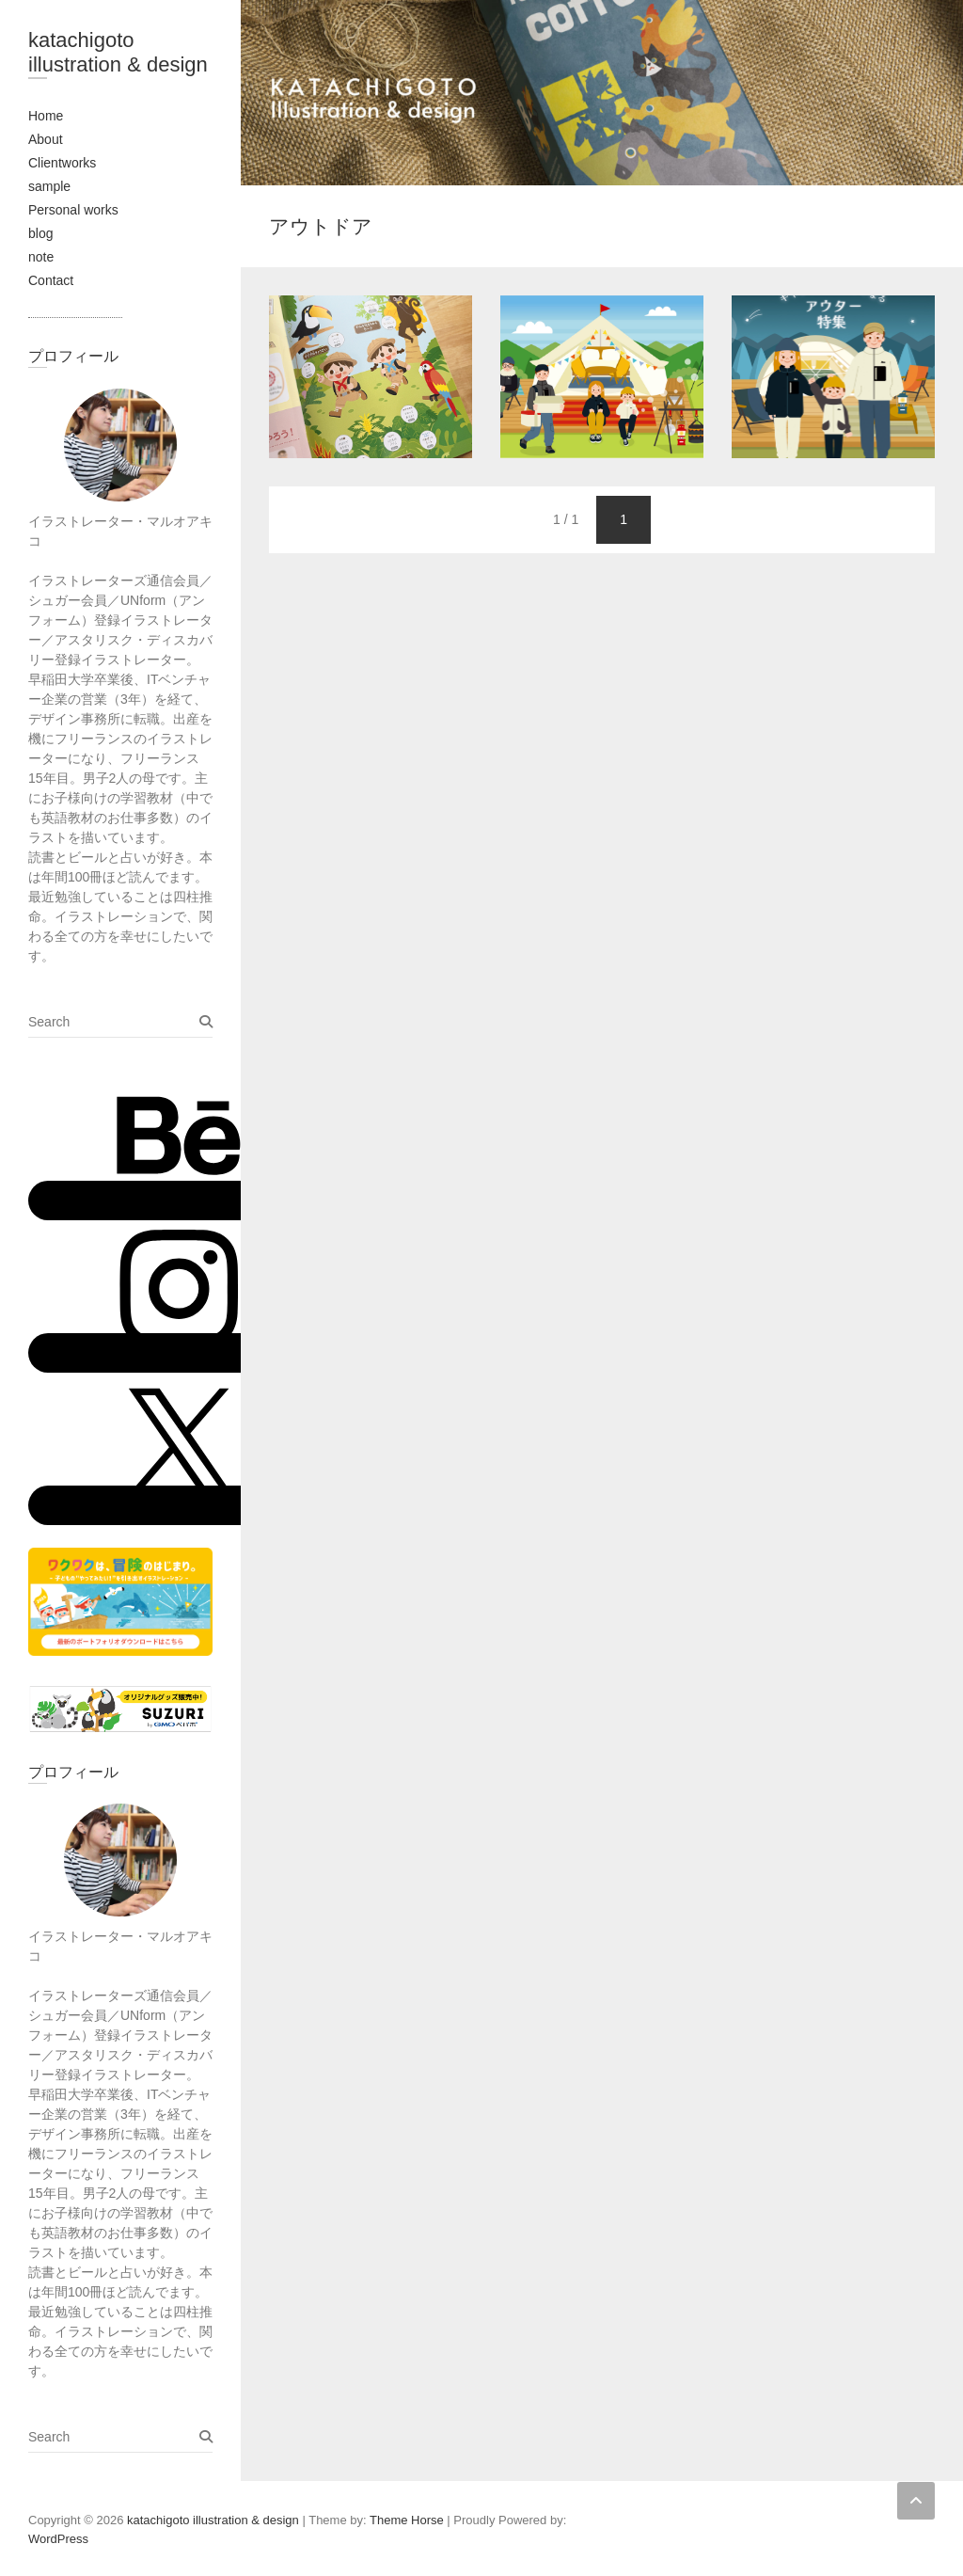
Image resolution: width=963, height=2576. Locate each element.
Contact (50, 280)
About (45, 139)
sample (49, 186)
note (41, 256)
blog (40, 233)
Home (45, 115)
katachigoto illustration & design (118, 52)
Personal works (73, 209)
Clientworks (62, 162)
